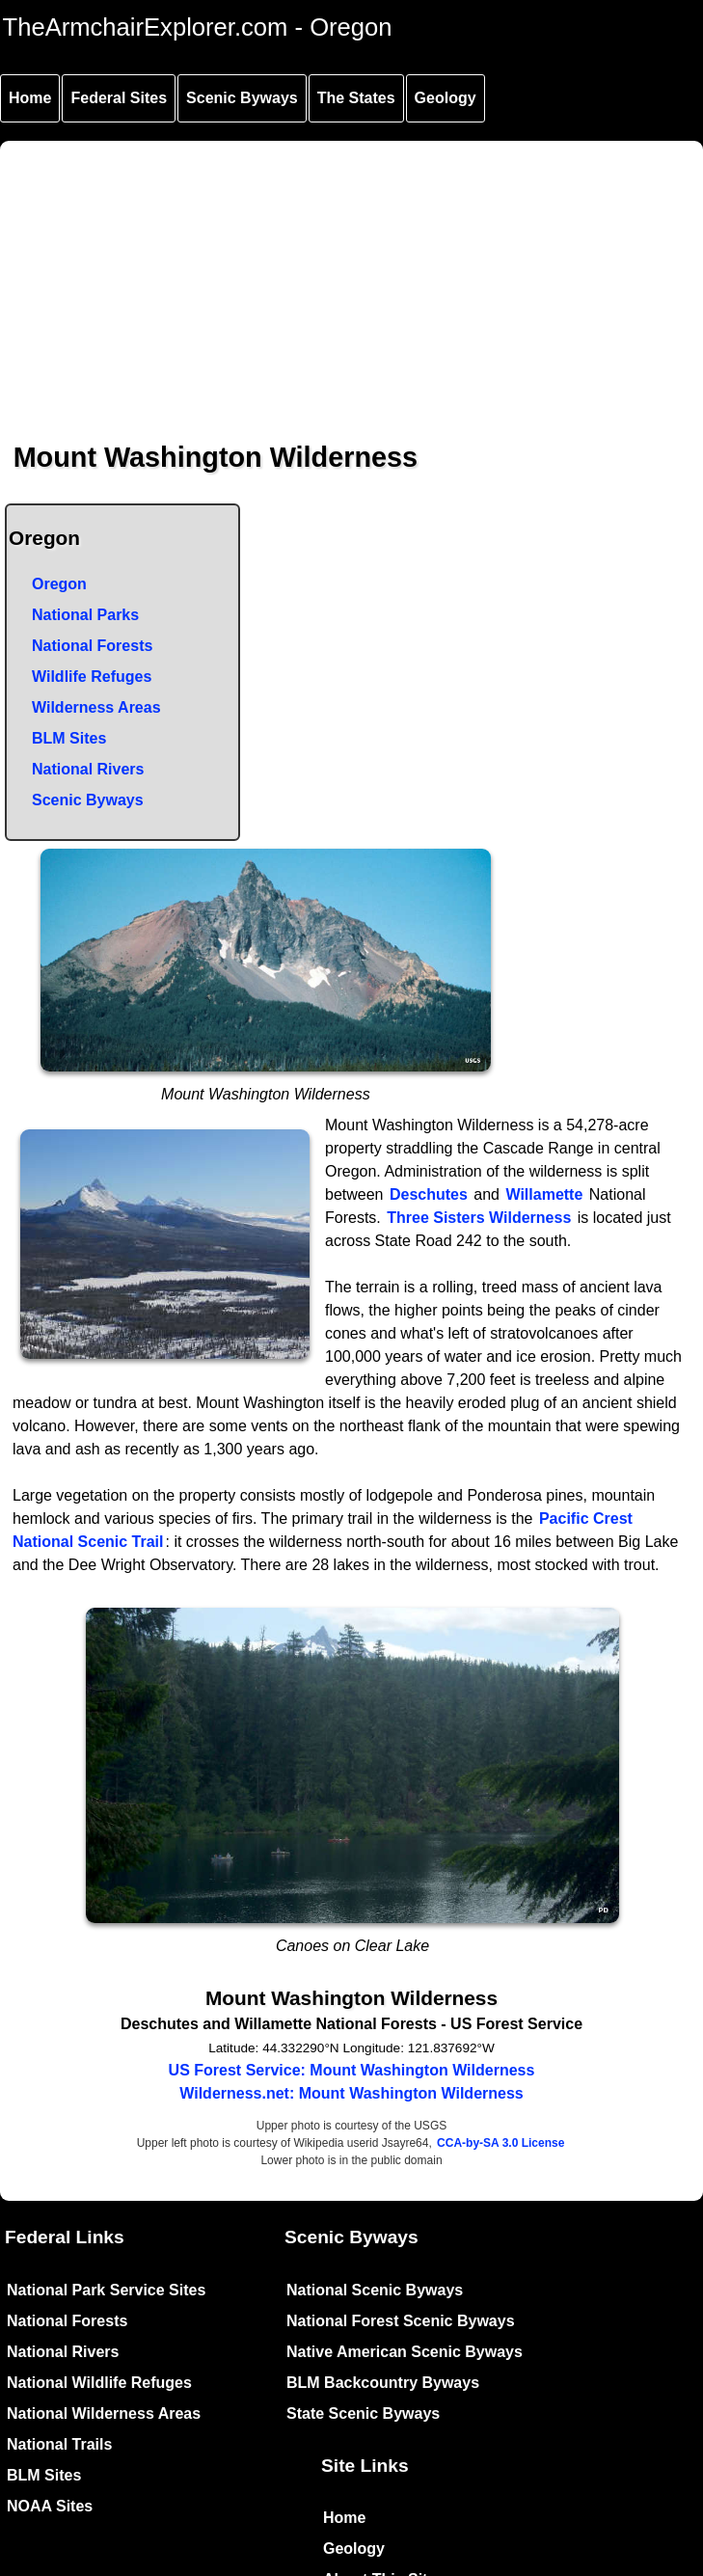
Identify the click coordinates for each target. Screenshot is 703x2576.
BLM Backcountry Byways (382, 2382)
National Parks (85, 615)
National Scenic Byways (374, 2290)
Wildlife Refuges (91, 676)
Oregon (59, 584)
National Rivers (88, 769)
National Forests (92, 645)
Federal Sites (118, 98)
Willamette (543, 1194)
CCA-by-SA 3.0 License (500, 2143)
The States (356, 98)
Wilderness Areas (96, 707)
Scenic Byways (242, 98)
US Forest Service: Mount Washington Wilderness (352, 2070)
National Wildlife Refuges (99, 2382)
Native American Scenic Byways (404, 2352)
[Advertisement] (353, 276)
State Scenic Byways (363, 2413)
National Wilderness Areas (104, 2413)
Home (30, 98)
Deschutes (429, 1194)
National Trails (59, 2444)
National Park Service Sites (106, 2290)
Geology (445, 98)
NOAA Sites (50, 2506)
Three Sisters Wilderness (479, 1217)
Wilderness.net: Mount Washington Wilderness (351, 2093)
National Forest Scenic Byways (400, 2321)
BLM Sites (69, 738)
